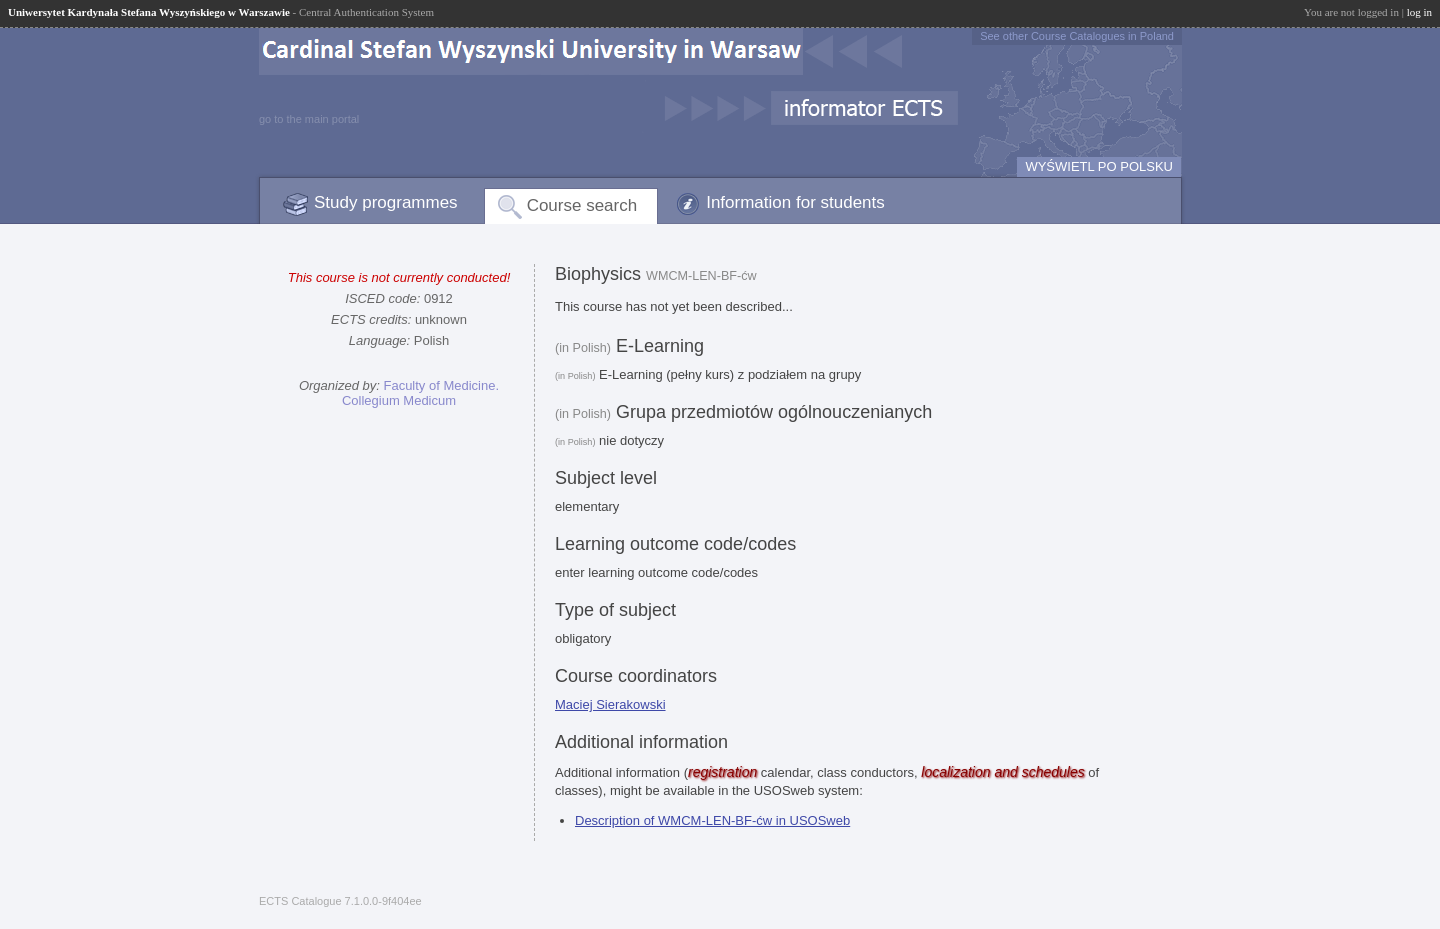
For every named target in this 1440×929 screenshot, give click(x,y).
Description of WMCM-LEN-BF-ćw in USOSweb (712, 820)
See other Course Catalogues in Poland (1077, 36)
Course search (582, 205)
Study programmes (386, 202)
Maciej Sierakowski (610, 704)
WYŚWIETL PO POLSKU (1099, 166)
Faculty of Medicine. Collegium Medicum (420, 393)
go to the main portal (309, 119)
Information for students (795, 202)
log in (1419, 12)
